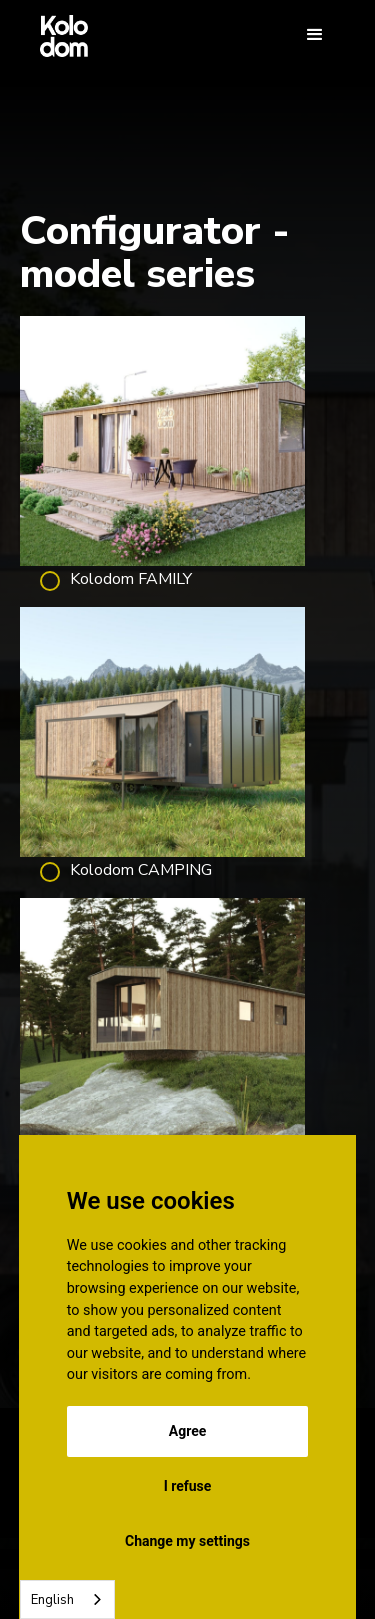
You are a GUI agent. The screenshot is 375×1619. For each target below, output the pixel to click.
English (52, 1600)
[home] (59, 35)
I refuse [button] (188, 1486)
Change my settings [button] (187, 1541)
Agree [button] (188, 1431)
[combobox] (67, 1599)
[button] (315, 35)
